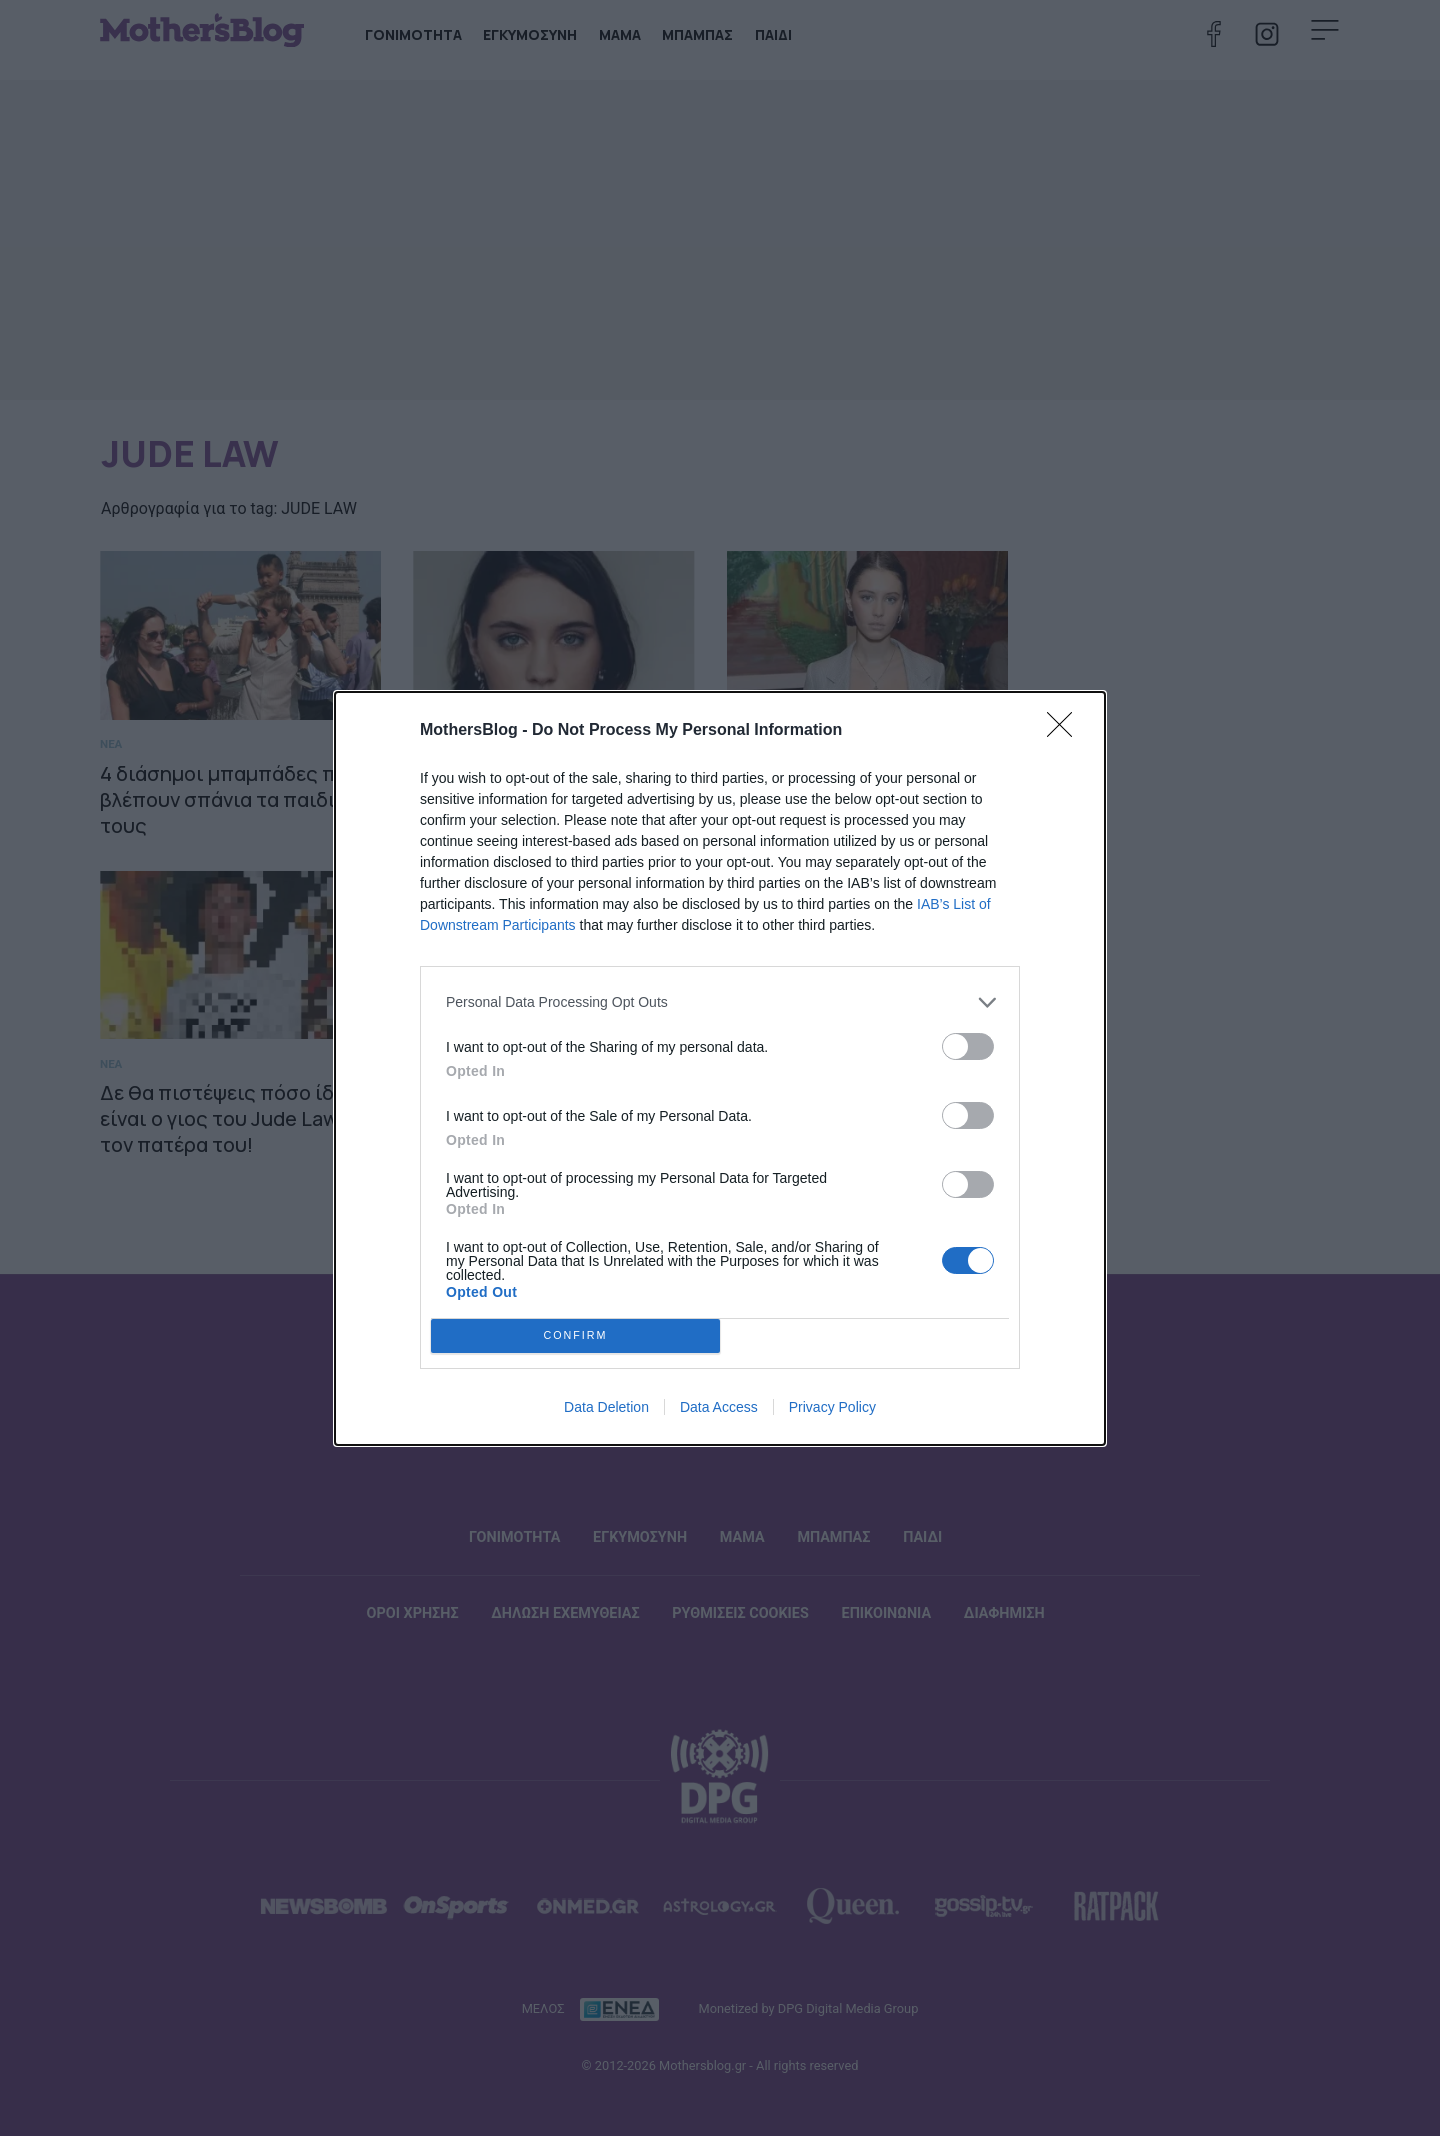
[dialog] (720, 1068)
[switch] (968, 1046)
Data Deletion (606, 1407)
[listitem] (720, 1002)
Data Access (719, 1407)
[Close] (1066, 731)
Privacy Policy (832, 1407)
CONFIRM (575, 1335)
